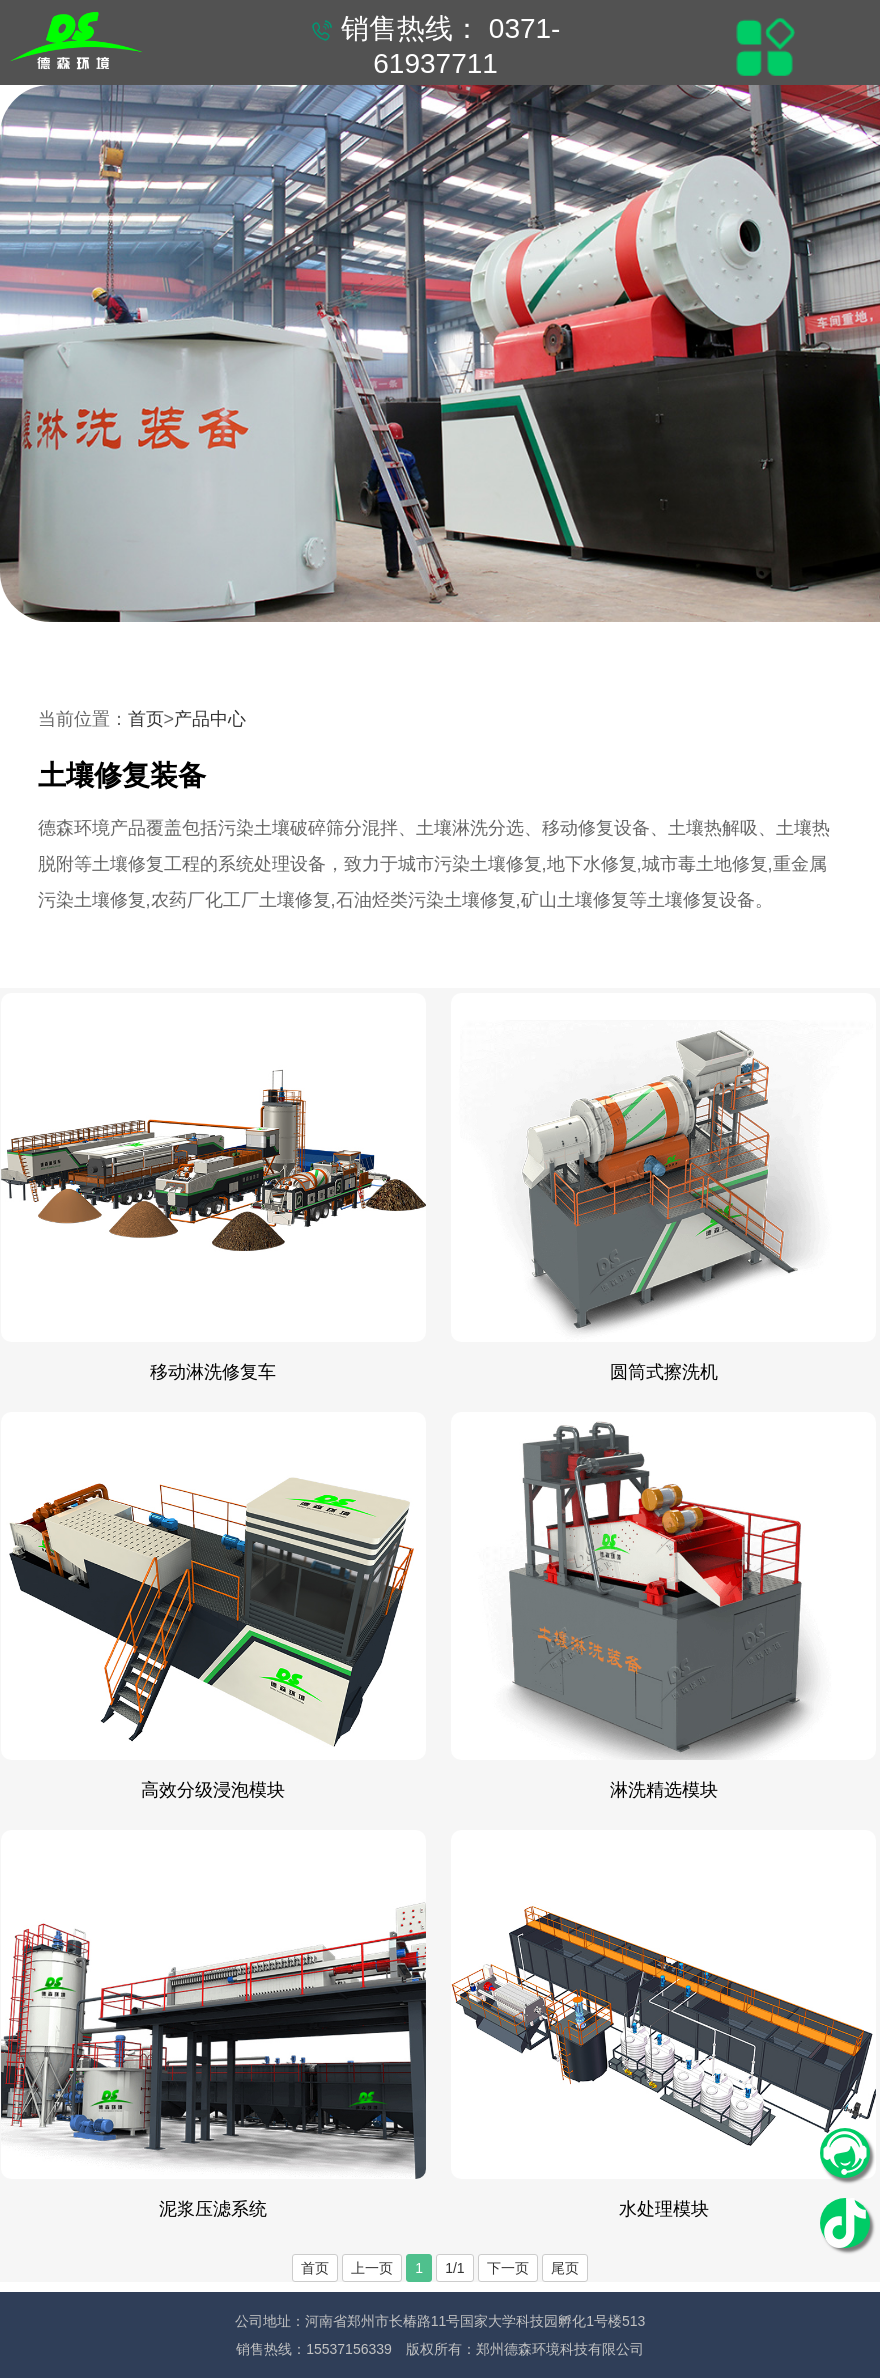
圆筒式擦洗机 (664, 1372)
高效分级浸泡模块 (213, 1790)
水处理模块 (664, 2209)
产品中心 (210, 719)
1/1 (454, 2268)
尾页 (565, 2268)
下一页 (508, 2268)
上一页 (372, 2268)
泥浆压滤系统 (213, 2209)
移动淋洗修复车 (213, 1372)
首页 (146, 719)
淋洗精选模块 (664, 1790)
